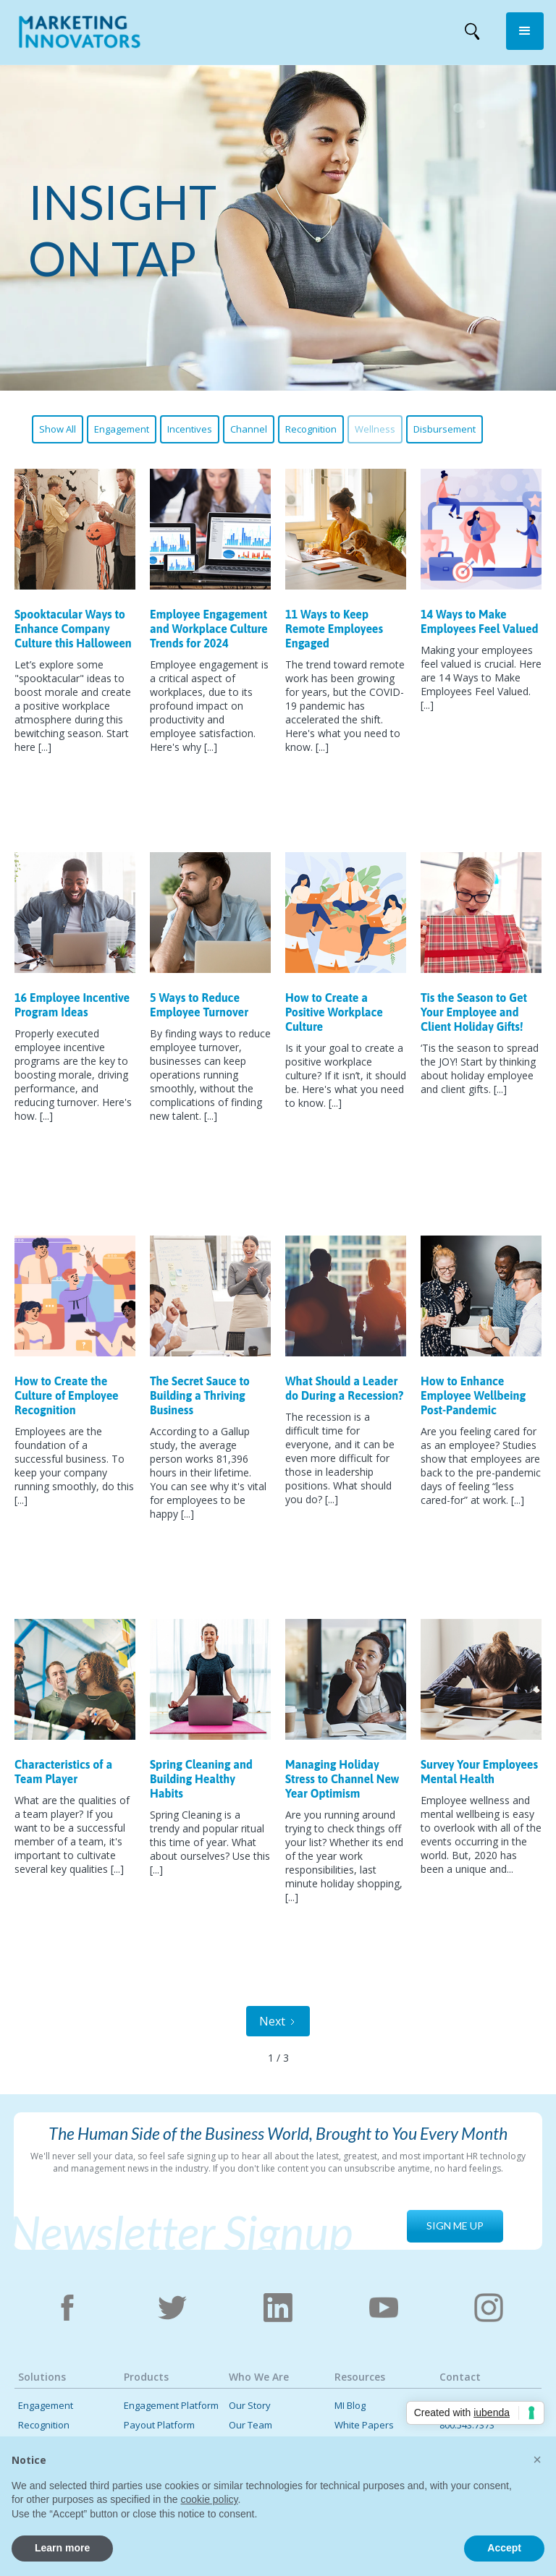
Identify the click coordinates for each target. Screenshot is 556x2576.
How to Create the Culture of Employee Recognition (66, 1395)
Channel (248, 428)
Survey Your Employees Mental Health (479, 1771)
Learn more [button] (62, 2548)
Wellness (375, 428)
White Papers (364, 2425)
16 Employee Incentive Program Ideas (72, 1005)
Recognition (311, 428)
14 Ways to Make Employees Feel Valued (479, 621)
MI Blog (350, 2405)
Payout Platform (159, 2425)
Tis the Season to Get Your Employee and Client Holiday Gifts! (474, 1012)
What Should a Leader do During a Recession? (344, 1388)
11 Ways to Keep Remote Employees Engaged (334, 629)
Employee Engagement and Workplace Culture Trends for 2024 (209, 629)
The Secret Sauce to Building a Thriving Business (200, 1395)
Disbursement (444, 428)
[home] (79, 34)
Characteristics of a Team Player (63, 1771)
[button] (525, 31)
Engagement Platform (171, 2405)
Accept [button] (504, 2548)
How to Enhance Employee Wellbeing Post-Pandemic (473, 1395)
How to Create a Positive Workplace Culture (334, 1012)
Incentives (189, 428)
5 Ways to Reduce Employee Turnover (199, 1005)
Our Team (250, 2425)
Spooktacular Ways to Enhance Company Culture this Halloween (73, 629)
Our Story (250, 2405)
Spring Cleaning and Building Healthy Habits (201, 1779)
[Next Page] (278, 2021)
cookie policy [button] (208, 2499)
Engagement (121, 428)
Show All (57, 428)
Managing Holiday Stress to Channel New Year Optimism (342, 1779)
